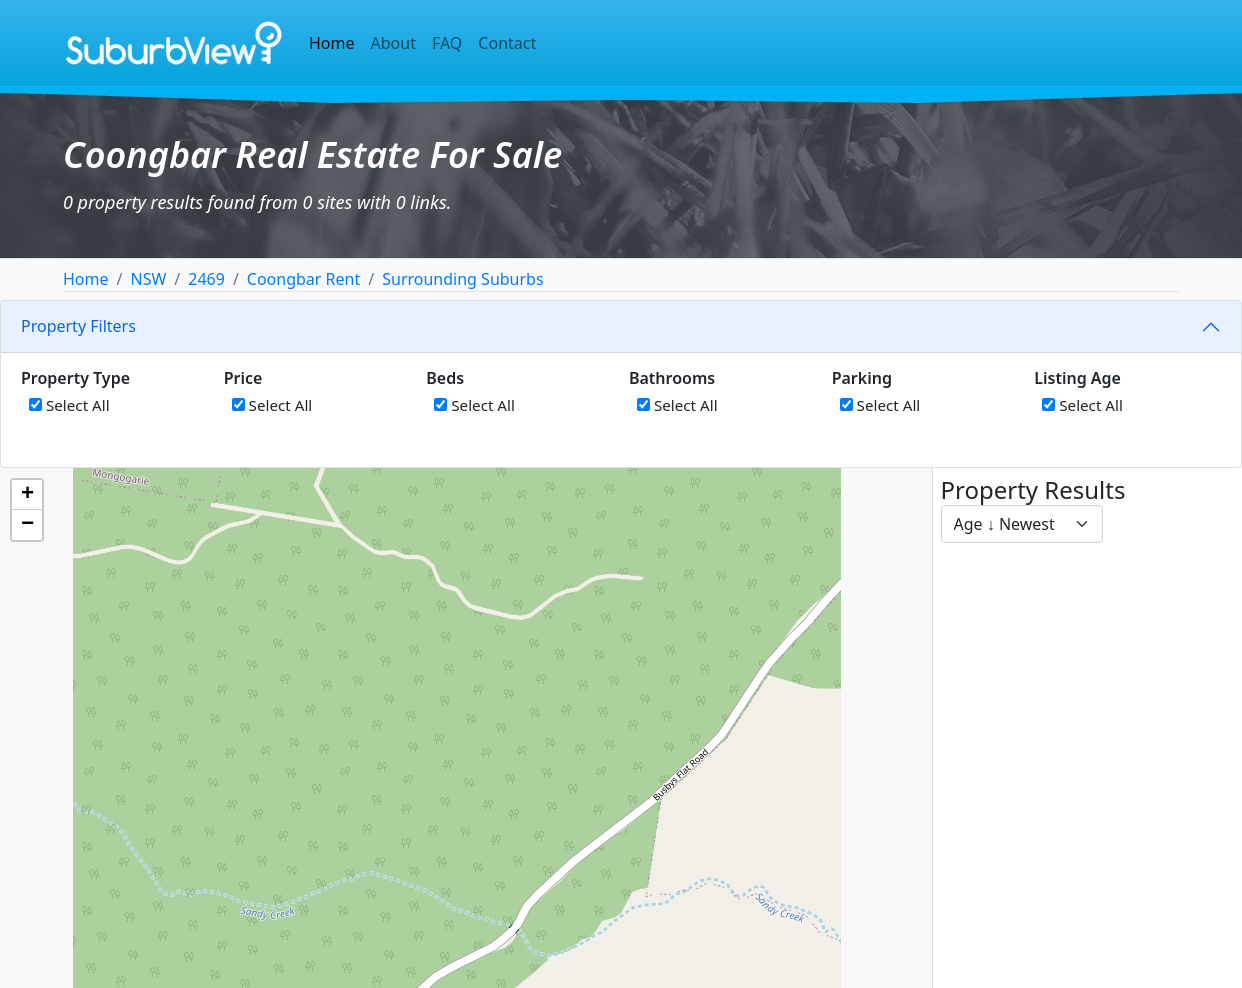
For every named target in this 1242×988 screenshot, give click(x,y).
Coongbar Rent (303, 279)
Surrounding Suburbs (462, 279)
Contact (507, 43)
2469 (206, 279)
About (393, 43)
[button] (27, 495)
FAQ (447, 43)
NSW (148, 279)
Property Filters (78, 326)
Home (332, 43)
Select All (69, 405)
